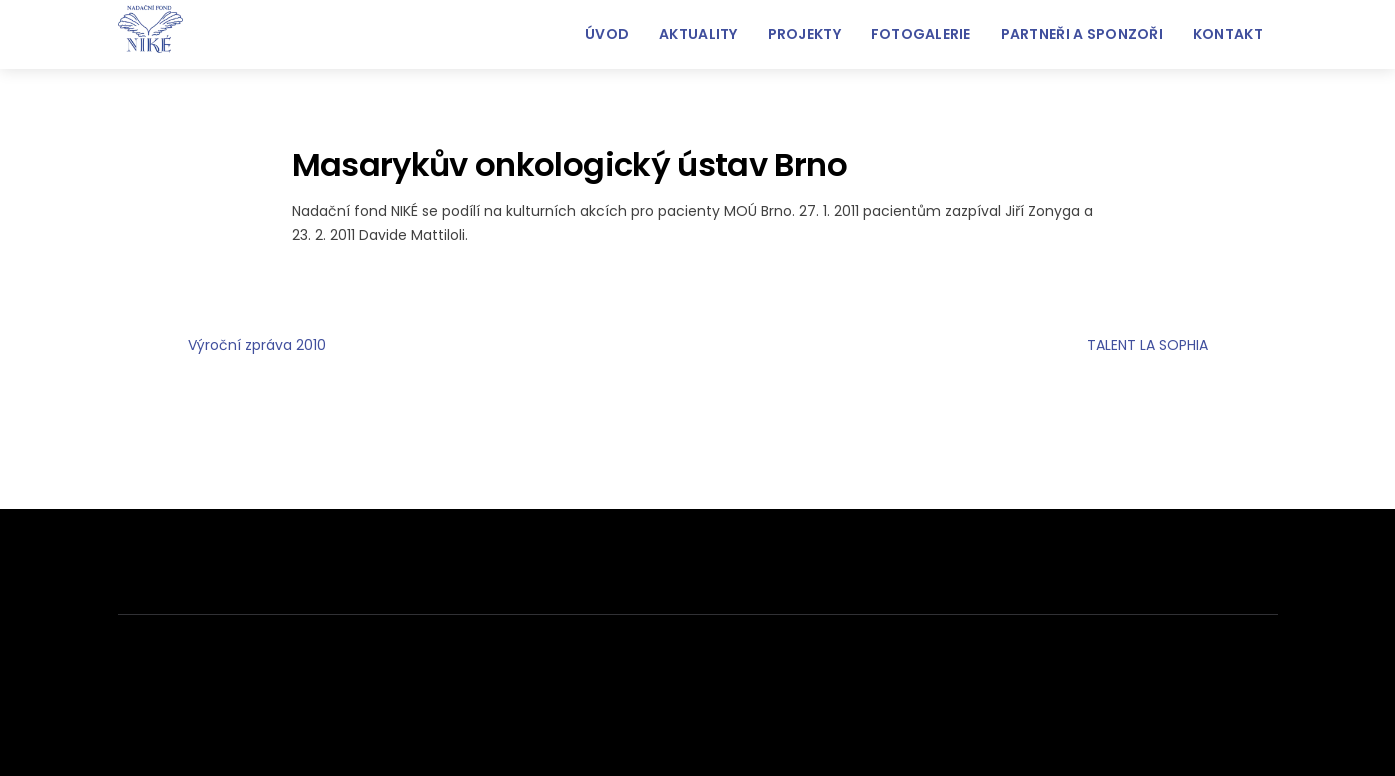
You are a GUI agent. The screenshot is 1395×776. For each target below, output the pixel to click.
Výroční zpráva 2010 (222, 346)
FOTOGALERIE (921, 34)
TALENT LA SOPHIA (1182, 346)
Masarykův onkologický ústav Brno (569, 164)
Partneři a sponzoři (1082, 34)
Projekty (804, 34)
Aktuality (698, 34)
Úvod (607, 34)
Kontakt (1228, 34)
